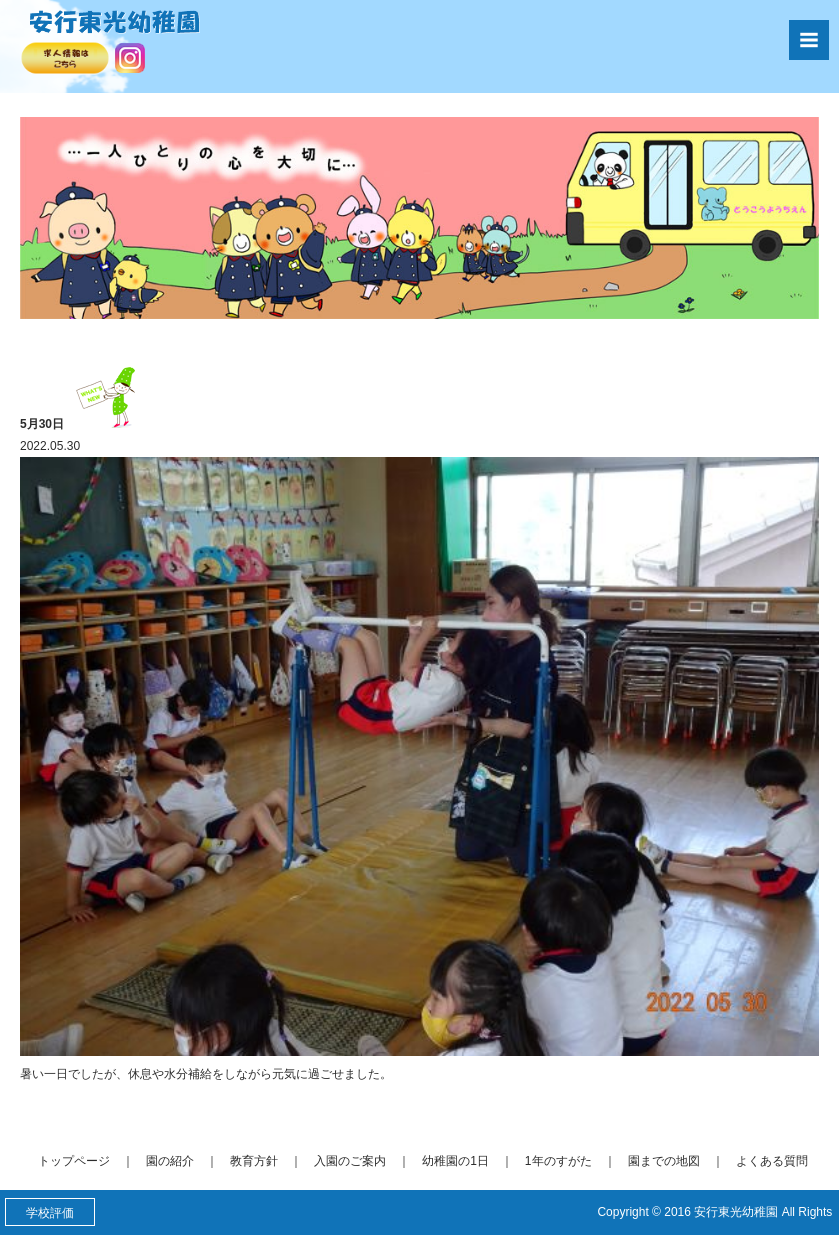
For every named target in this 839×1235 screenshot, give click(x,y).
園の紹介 (170, 1161)
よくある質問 (772, 1161)
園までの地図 (664, 1161)
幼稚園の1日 (455, 1161)
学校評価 (50, 1213)
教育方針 (254, 1161)
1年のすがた (558, 1161)
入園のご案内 (350, 1161)
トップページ (74, 1161)
